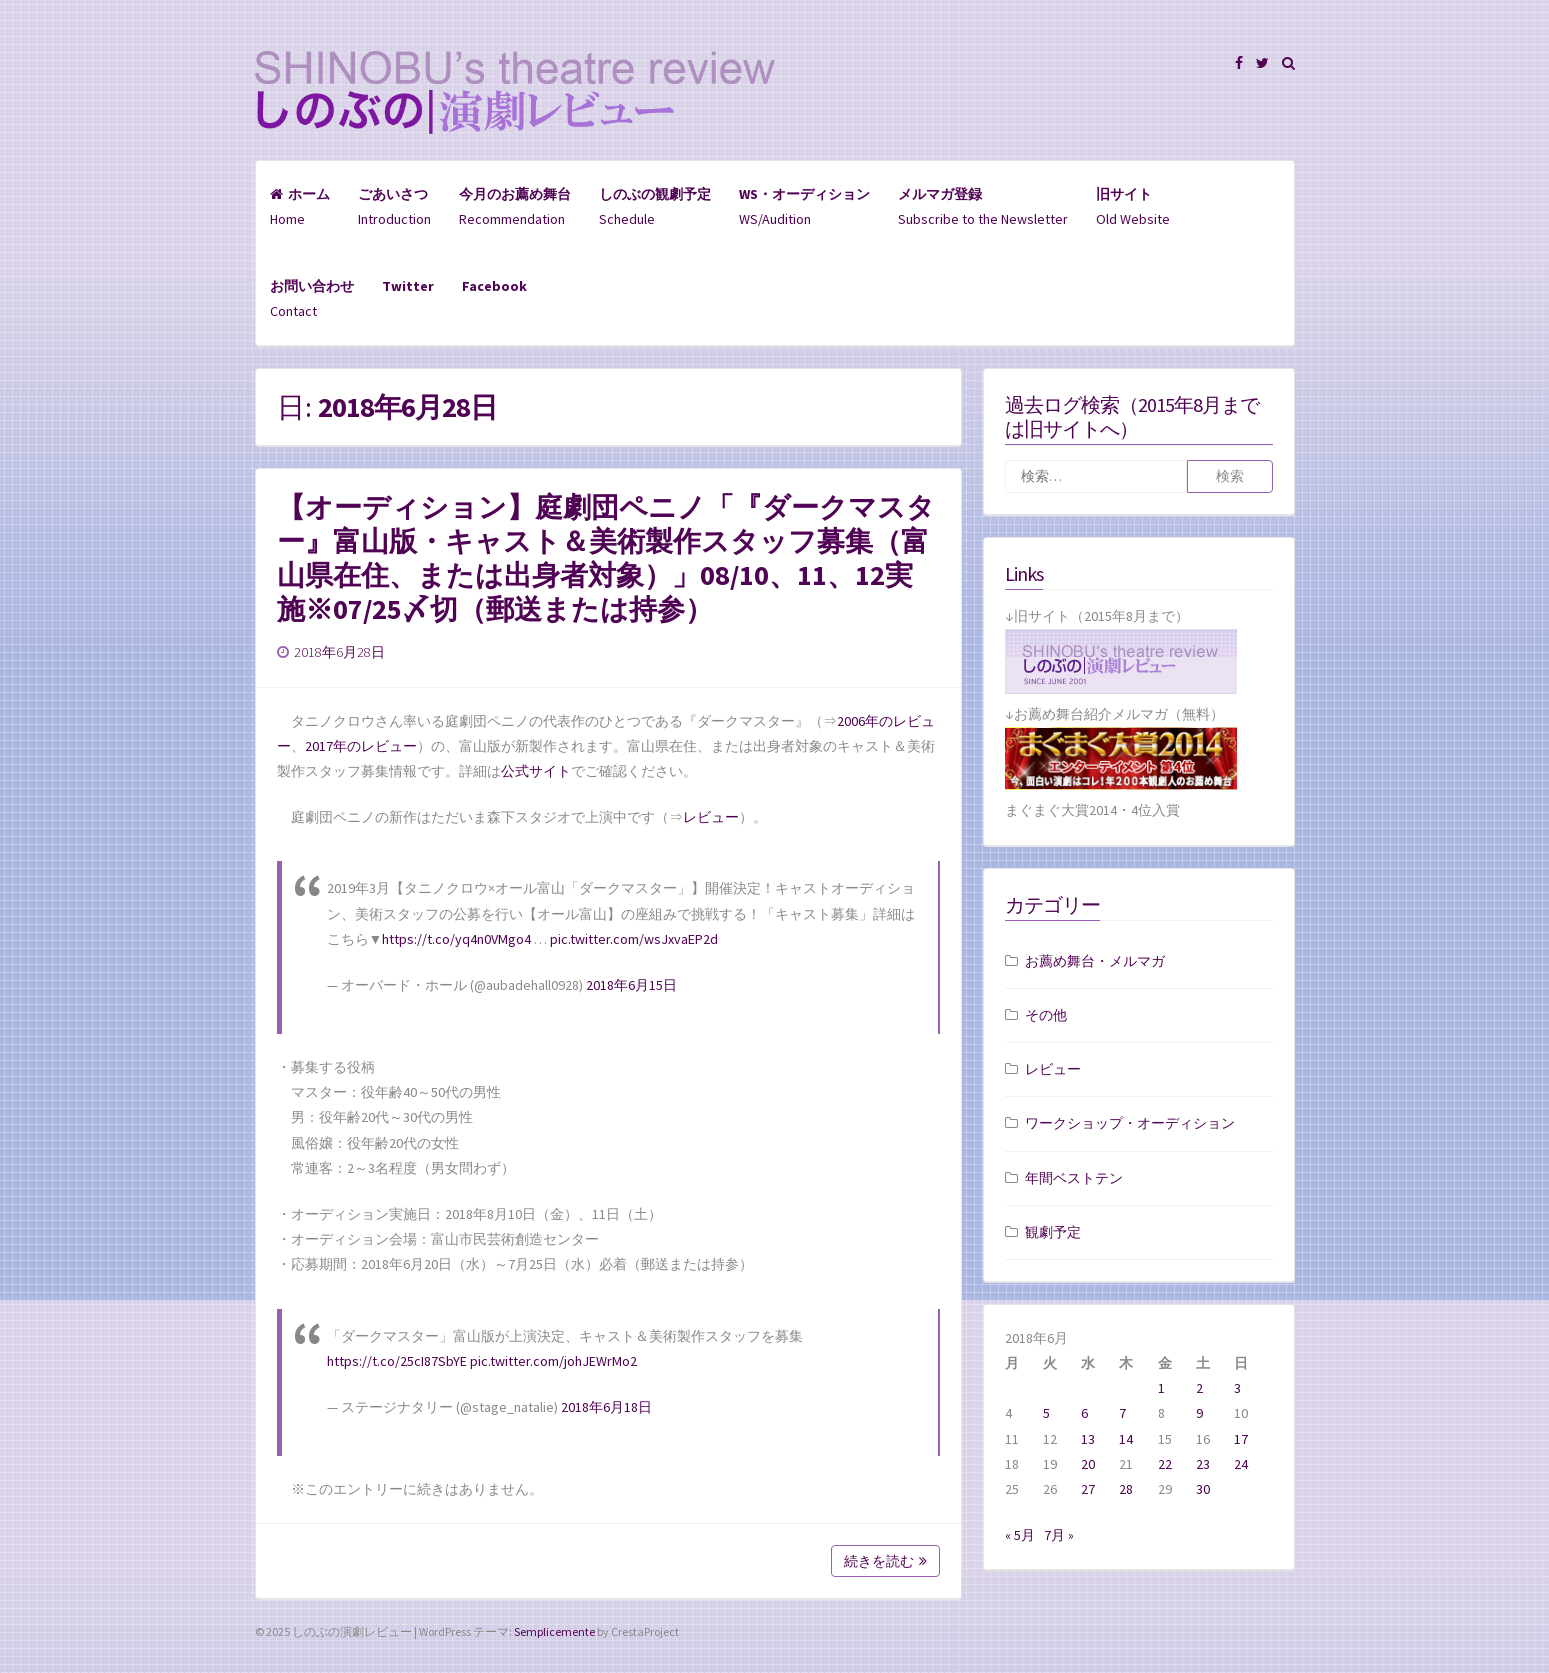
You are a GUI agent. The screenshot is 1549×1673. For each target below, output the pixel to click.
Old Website (1133, 206)
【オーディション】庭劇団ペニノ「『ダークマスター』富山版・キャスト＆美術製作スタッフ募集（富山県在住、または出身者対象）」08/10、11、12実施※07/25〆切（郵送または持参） (606, 558)
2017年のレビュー (361, 746)
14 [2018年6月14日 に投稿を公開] (1126, 1439)
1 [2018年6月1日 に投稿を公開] (1161, 1388)
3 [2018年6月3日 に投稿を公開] (1237, 1388)
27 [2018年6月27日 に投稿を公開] (1088, 1489)
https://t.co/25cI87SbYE (397, 1361)
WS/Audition (804, 206)
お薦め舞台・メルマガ (1095, 961)
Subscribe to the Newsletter (983, 206)
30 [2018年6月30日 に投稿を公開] (1203, 1489)
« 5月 (1020, 1535)
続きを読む (885, 1561)
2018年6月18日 (606, 1407)
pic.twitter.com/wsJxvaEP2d (634, 939)
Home (300, 206)
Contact (312, 298)
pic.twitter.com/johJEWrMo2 (553, 1361)
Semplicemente (554, 1631)
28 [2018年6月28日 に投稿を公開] (1126, 1489)
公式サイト (536, 771)
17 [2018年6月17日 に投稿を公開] (1241, 1439)
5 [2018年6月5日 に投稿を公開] (1046, 1413)
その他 (1046, 1015)
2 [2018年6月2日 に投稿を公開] (1199, 1388)
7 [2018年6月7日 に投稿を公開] (1122, 1413)
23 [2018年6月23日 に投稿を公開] (1203, 1464)
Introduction (394, 206)
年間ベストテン (1074, 1178)
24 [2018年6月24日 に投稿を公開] (1241, 1464)
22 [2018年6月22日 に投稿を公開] (1165, 1464)
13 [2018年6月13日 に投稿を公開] (1088, 1439)
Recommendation (515, 206)
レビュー (711, 817)
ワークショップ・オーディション (1130, 1123)
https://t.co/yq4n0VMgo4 (456, 939)
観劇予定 (1053, 1232)
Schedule (655, 206)
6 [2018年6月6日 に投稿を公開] (1084, 1413)
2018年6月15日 (631, 985)
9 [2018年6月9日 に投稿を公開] (1199, 1413)
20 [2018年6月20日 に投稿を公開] (1088, 1464)
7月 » (1059, 1535)
